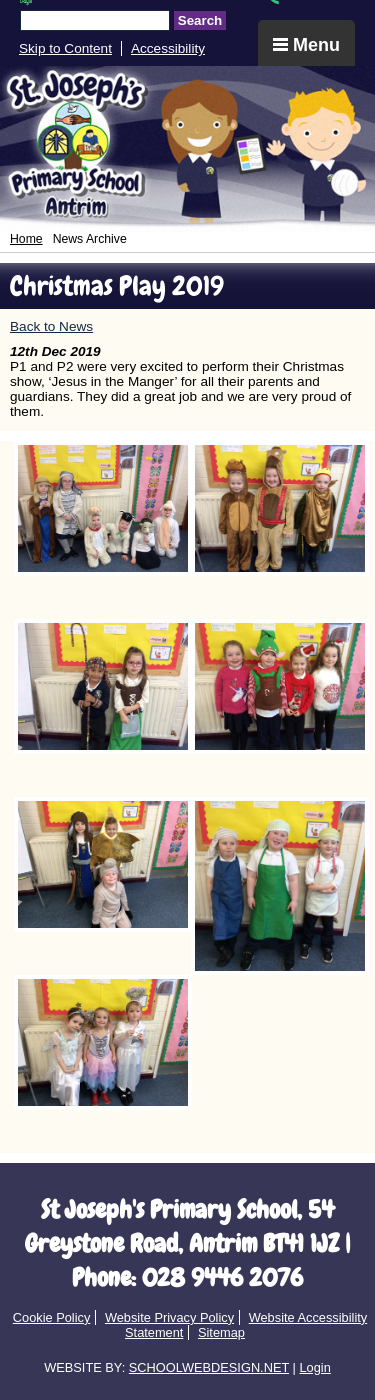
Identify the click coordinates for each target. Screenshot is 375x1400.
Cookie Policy (52, 1317)
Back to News (51, 326)
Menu (306, 45)
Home (26, 239)
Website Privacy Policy (169, 1317)
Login (314, 1367)
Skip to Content (65, 48)
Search (200, 20)
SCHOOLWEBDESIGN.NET (209, 1367)
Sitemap (221, 1332)
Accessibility (168, 48)
